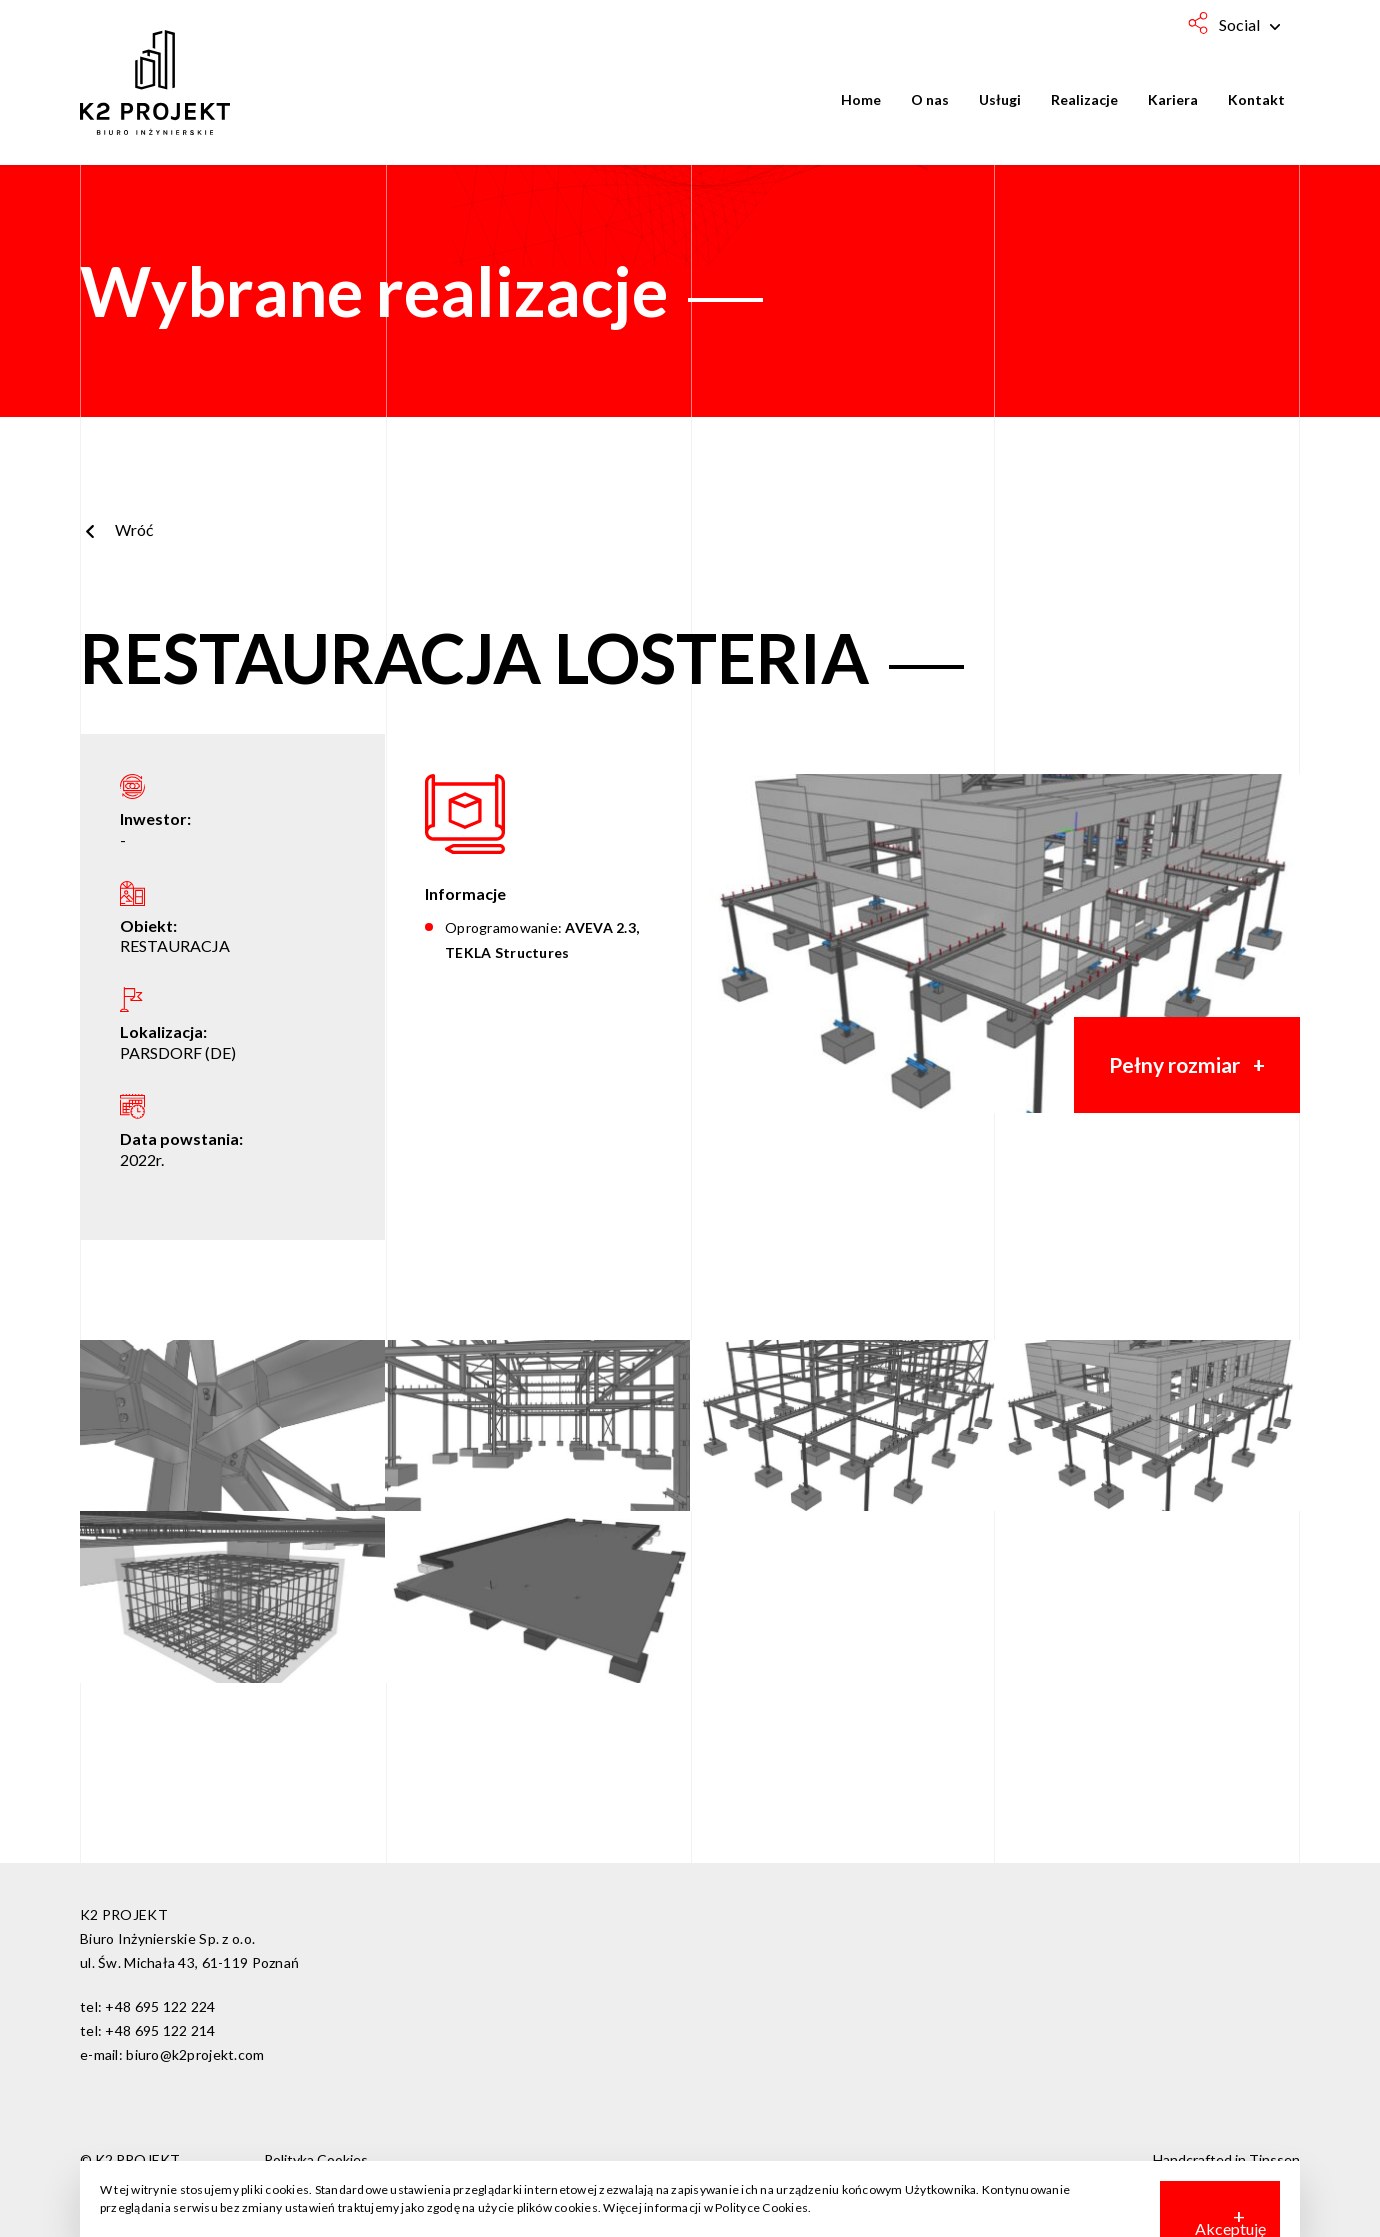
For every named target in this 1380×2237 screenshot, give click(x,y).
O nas (930, 99)
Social (1249, 24)
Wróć (116, 529)
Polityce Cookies (761, 2207)
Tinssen (1274, 2159)
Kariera (1173, 99)
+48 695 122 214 (160, 2030)
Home (861, 99)
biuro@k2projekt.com (195, 2054)
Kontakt (1256, 99)
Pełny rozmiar (1174, 1064)
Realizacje (1084, 99)
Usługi (1000, 99)
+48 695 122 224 (160, 2006)
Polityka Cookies (316, 2159)
